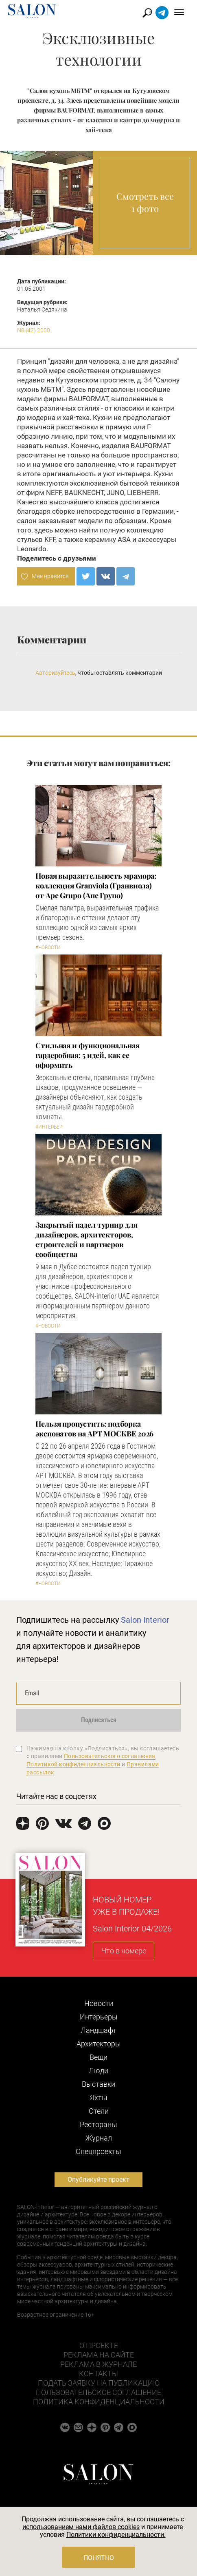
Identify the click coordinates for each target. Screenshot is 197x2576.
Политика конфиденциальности (98, 2401)
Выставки (98, 2084)
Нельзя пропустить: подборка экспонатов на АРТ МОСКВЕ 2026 (94, 1428)
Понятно (98, 2558)
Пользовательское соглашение (98, 2392)
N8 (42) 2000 (33, 330)
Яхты (98, 2097)
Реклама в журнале (98, 2364)
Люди (98, 2070)
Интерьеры (99, 2017)
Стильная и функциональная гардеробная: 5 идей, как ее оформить (87, 1055)
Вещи (98, 2057)
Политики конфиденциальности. (116, 2534)
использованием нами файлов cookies (81, 2527)
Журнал (98, 2138)
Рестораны (98, 2124)
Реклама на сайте (98, 2355)
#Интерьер (48, 1127)
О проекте (98, 2345)
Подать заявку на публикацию (99, 2383)
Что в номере (123, 1950)
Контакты (98, 2373)
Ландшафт (98, 2030)
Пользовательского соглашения (109, 1756)
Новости (98, 2003)
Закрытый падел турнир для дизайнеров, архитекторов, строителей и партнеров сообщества (86, 1239)
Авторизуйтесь (55, 672)
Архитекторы (99, 2043)
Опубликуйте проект (98, 2179)
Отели (99, 2111)
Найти (147, 13)
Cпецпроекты (98, 2151)
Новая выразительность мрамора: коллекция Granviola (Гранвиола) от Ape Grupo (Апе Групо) (95, 885)
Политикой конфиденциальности (73, 1764)
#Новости (48, 947)
